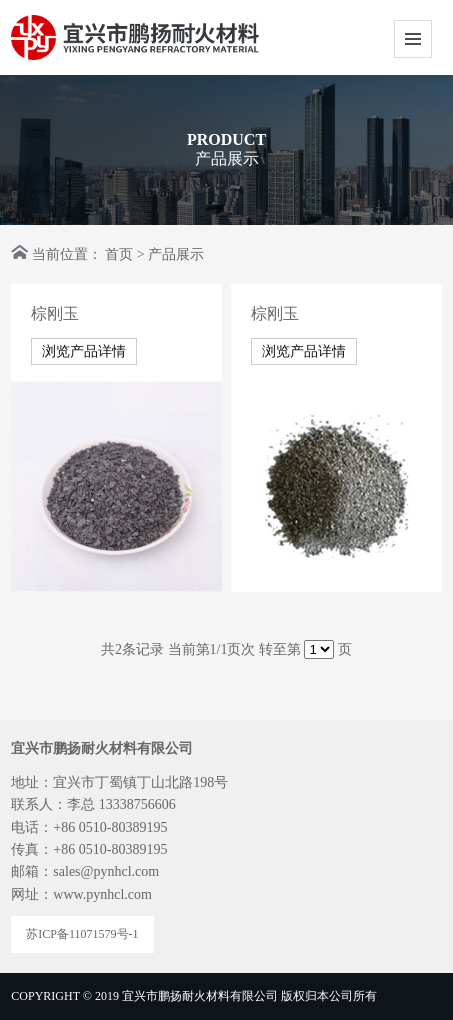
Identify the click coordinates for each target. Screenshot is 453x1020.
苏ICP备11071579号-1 (82, 934)
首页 (119, 254)
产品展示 (176, 254)
